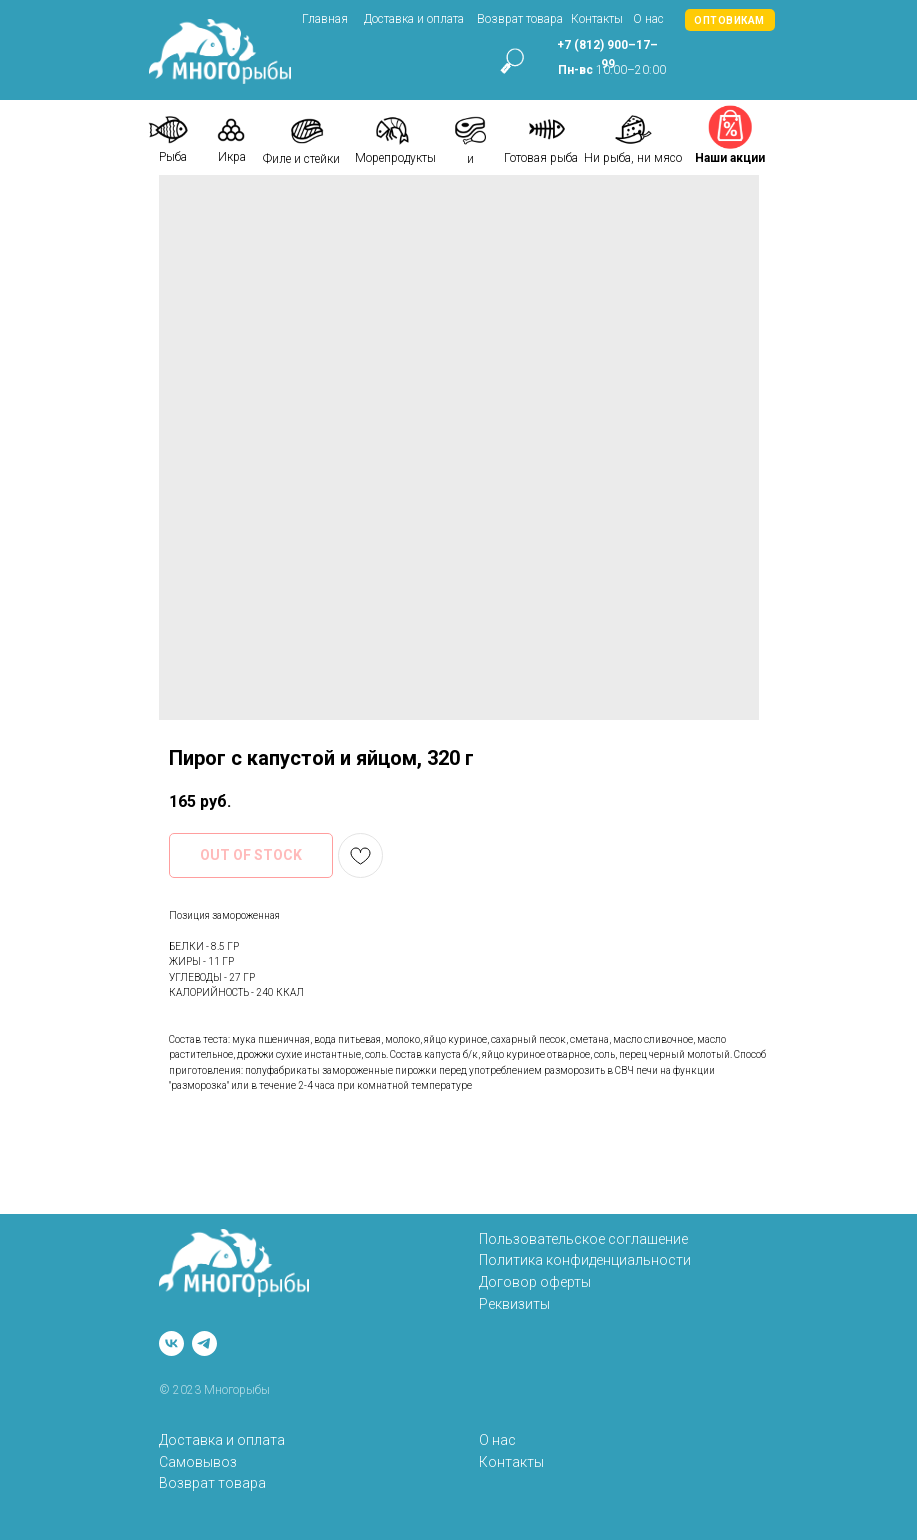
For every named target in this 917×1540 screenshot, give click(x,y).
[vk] (171, 1343)
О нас (648, 19)
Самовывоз (198, 1462)
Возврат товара (520, 19)
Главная (325, 19)
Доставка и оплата (414, 19)
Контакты (597, 19)
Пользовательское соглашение (583, 1239)
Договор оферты (535, 1282)
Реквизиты (514, 1304)
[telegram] (204, 1343)
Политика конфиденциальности (585, 1260)
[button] (730, 20)
